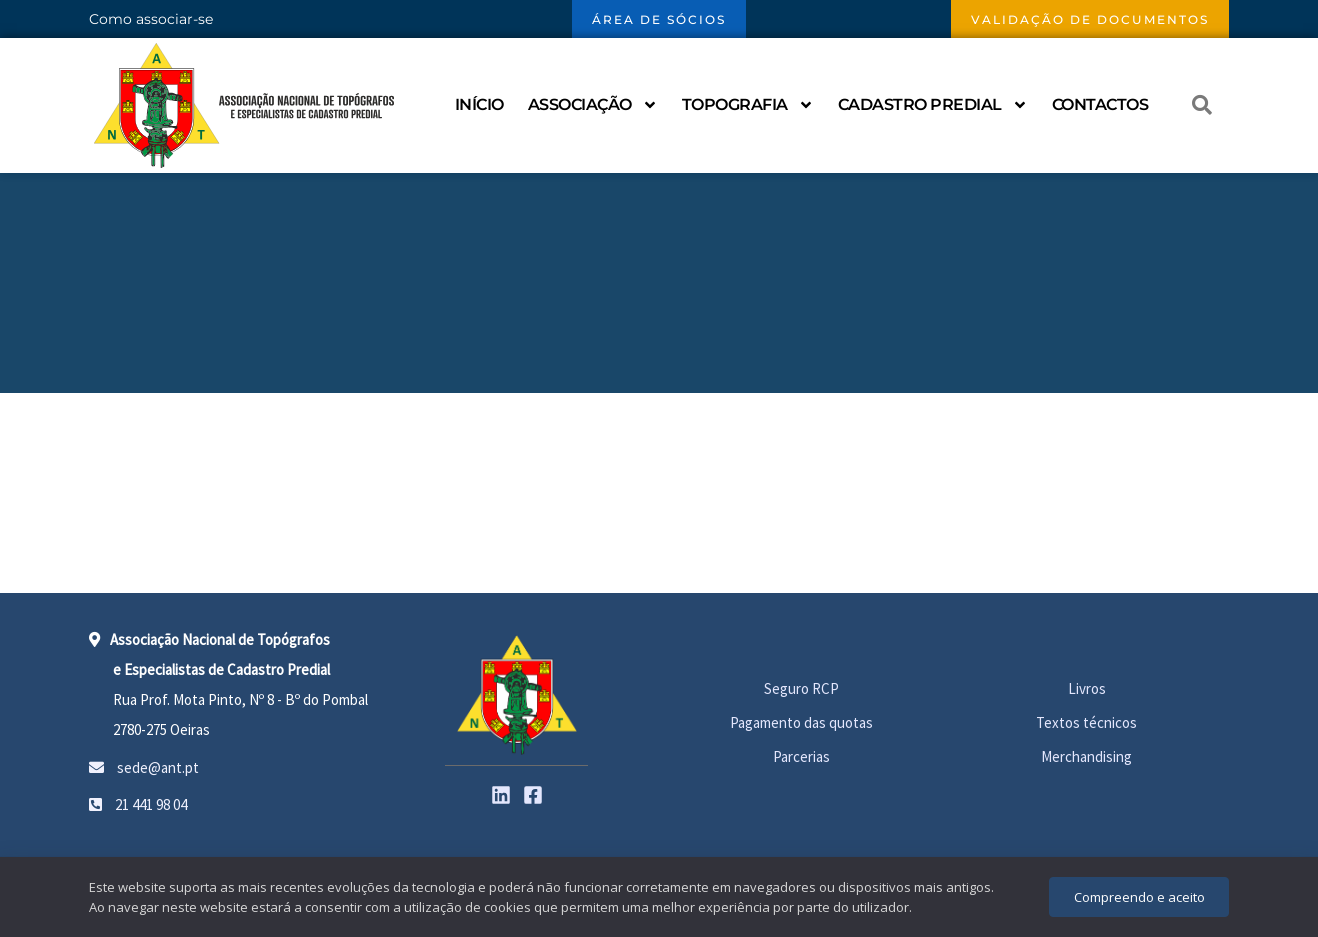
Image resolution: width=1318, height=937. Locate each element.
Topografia (748, 105)
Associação (593, 105)
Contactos (1100, 104)
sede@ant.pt (144, 767)
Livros (1087, 688)
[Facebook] (533, 795)
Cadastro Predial (933, 105)
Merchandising (1086, 756)
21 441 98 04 (138, 804)
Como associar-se (151, 19)
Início (479, 104)
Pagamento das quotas (801, 722)
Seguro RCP (801, 688)
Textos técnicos (1086, 722)
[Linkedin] (501, 795)
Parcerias (801, 756)
